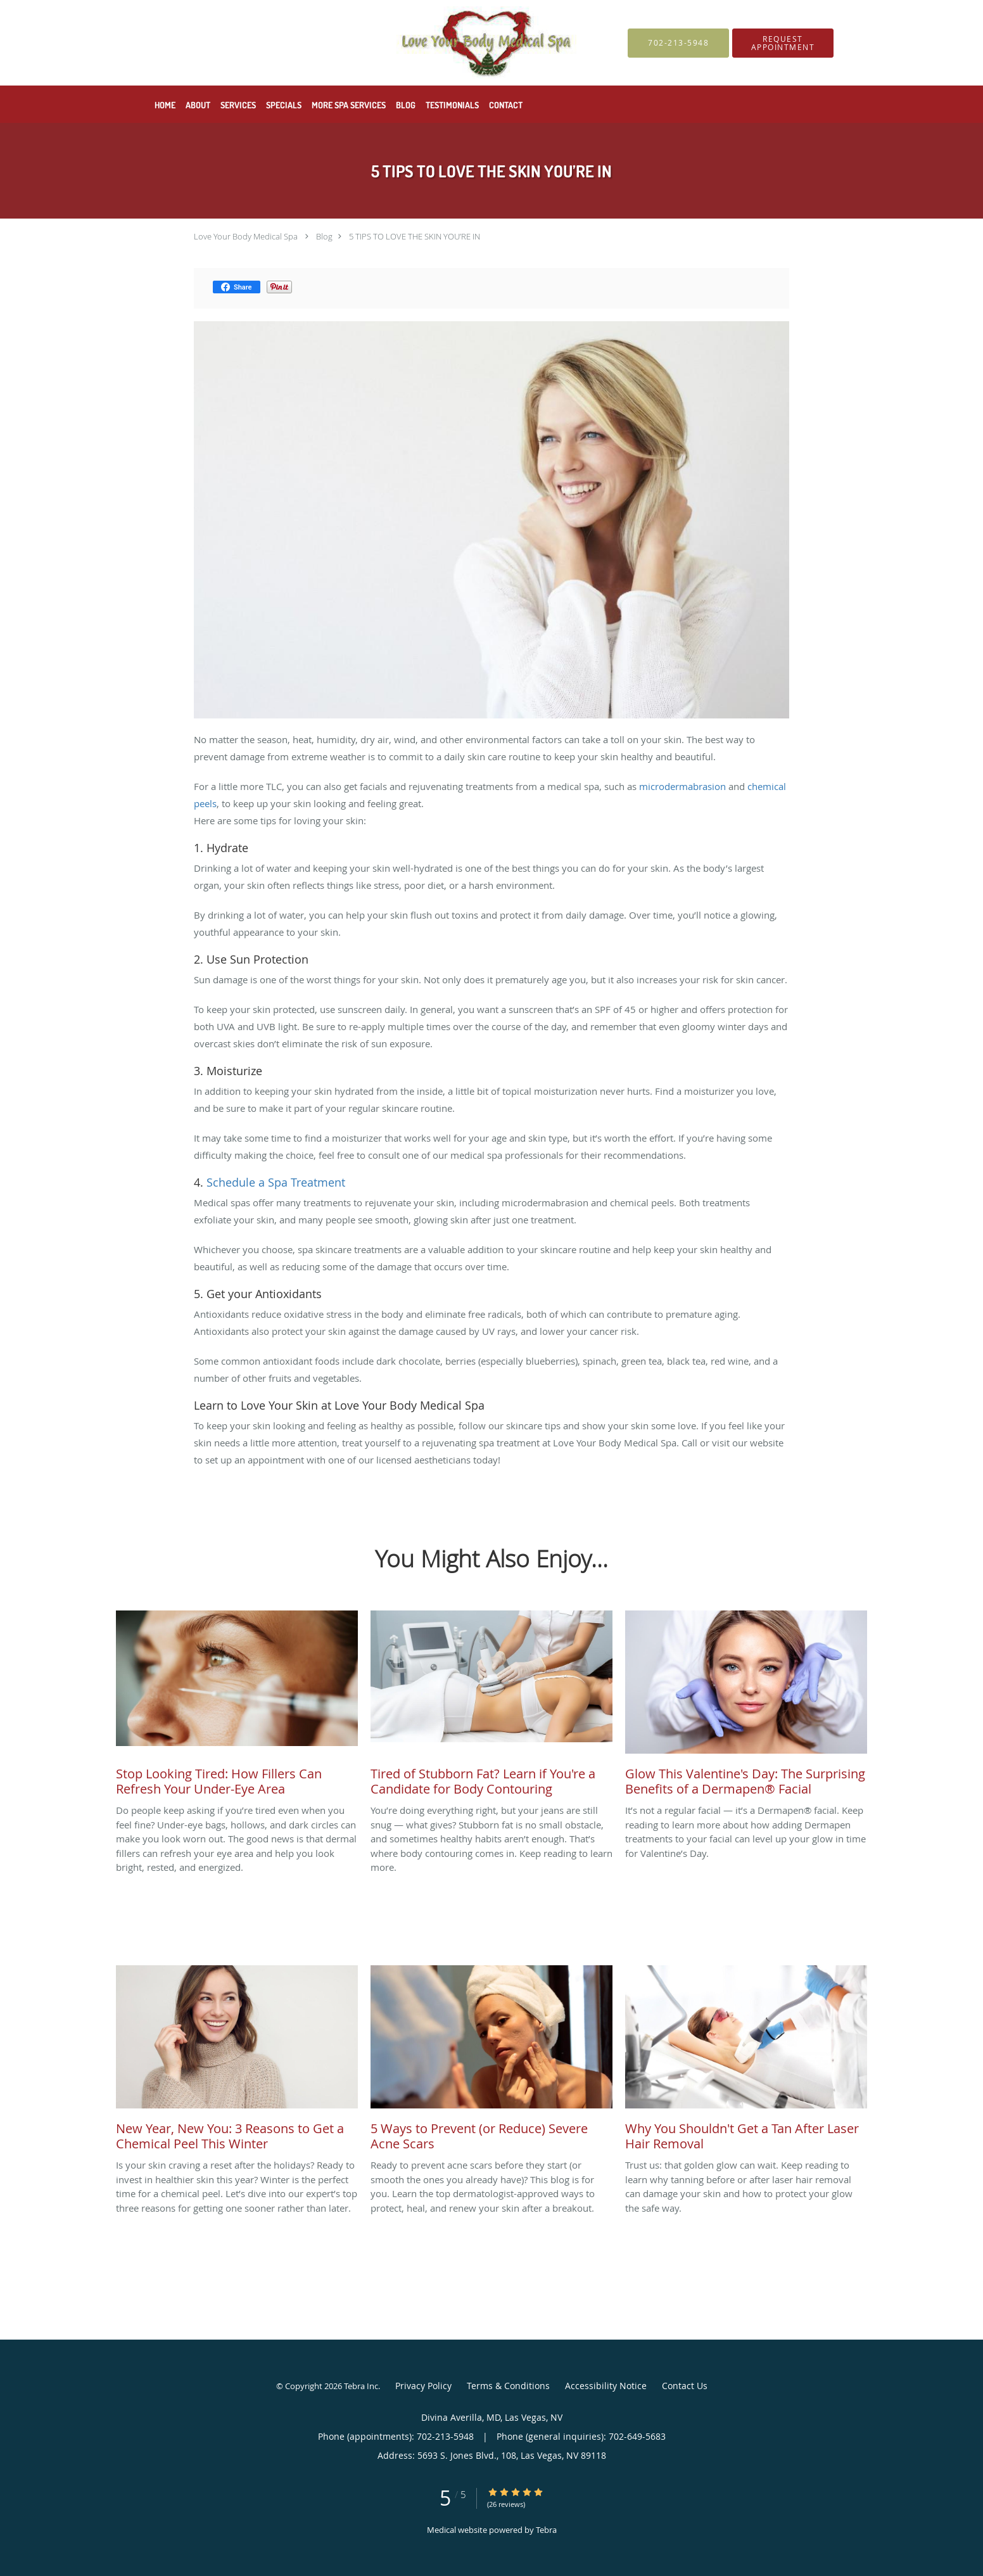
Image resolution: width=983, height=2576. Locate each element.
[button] (783, 43)
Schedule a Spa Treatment (275, 1182)
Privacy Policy (423, 2386)
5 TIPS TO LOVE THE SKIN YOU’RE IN (414, 236)
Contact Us (684, 2386)
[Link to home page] (359, 43)
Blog (324, 236)
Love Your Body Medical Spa (246, 236)
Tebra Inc (361, 2386)
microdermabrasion (683, 786)
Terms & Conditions (508, 2386)
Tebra (546, 2529)
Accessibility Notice (606, 2386)
